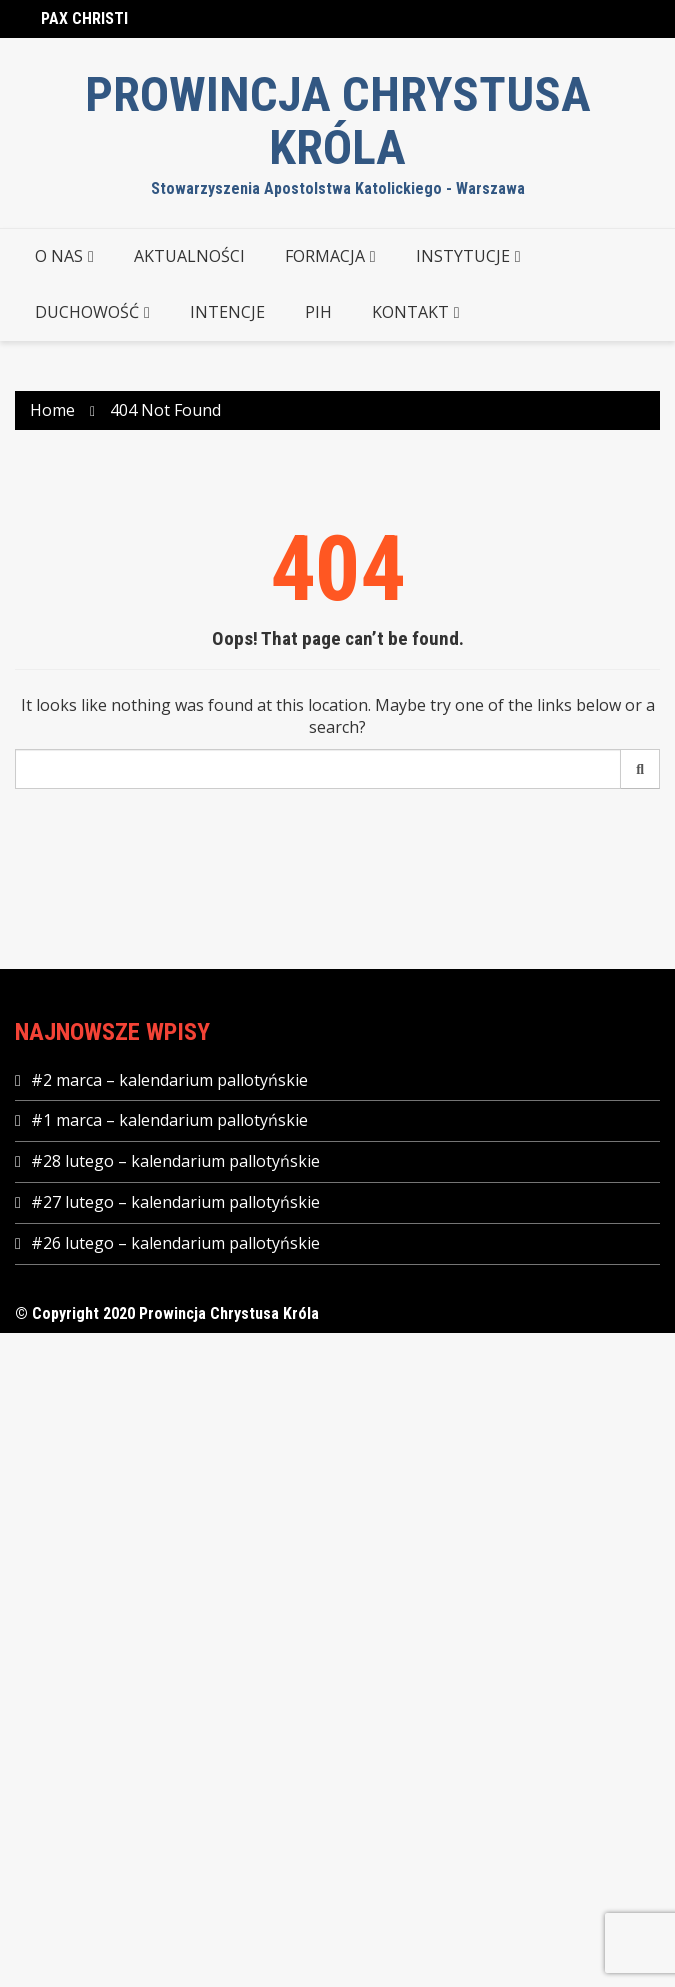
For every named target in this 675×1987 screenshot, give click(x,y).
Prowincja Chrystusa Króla (338, 121)
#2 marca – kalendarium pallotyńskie (169, 1080)
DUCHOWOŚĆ (87, 312)
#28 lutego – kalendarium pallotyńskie (175, 1161)
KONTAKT (410, 312)
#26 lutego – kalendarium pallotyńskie (175, 1243)
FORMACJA (325, 256)
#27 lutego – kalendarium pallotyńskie (175, 1202)
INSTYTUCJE (463, 256)
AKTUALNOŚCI (189, 256)
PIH (318, 312)
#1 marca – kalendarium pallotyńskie (169, 1120)
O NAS (59, 256)
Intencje (227, 312)
